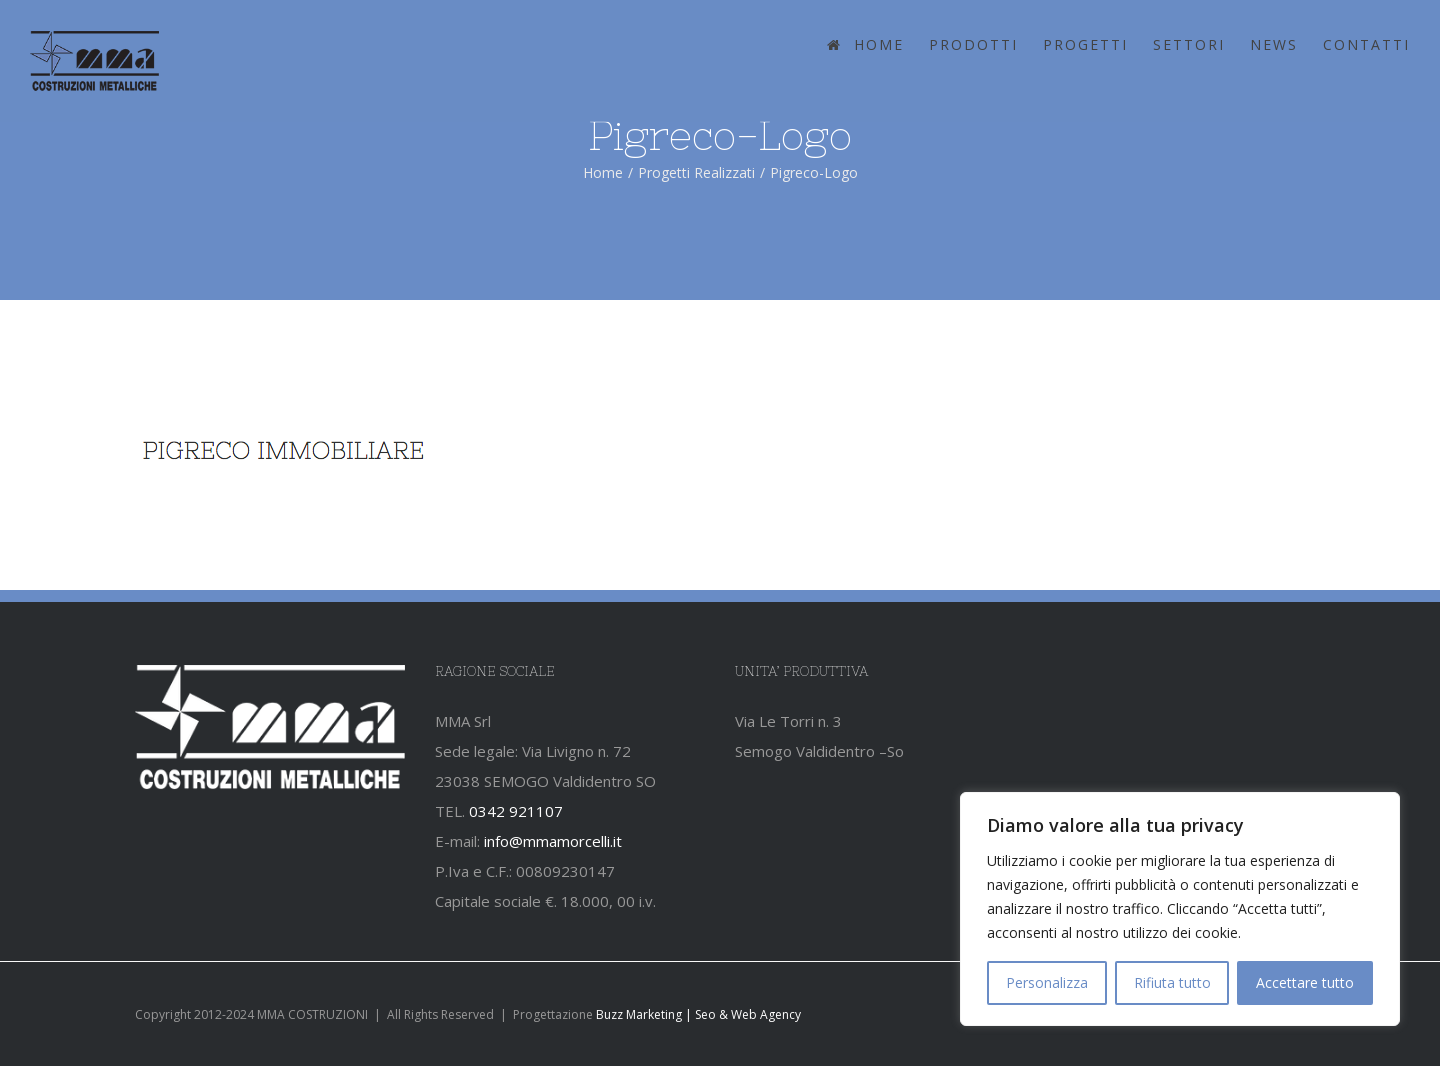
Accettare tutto (1305, 982)
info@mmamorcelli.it (553, 841)
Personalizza (1047, 982)
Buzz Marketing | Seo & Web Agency (698, 1014)
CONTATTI (1366, 44)
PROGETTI (1085, 44)
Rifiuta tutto (1172, 982)
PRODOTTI (973, 44)
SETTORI (1189, 44)
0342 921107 (516, 811)
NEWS (1274, 44)
